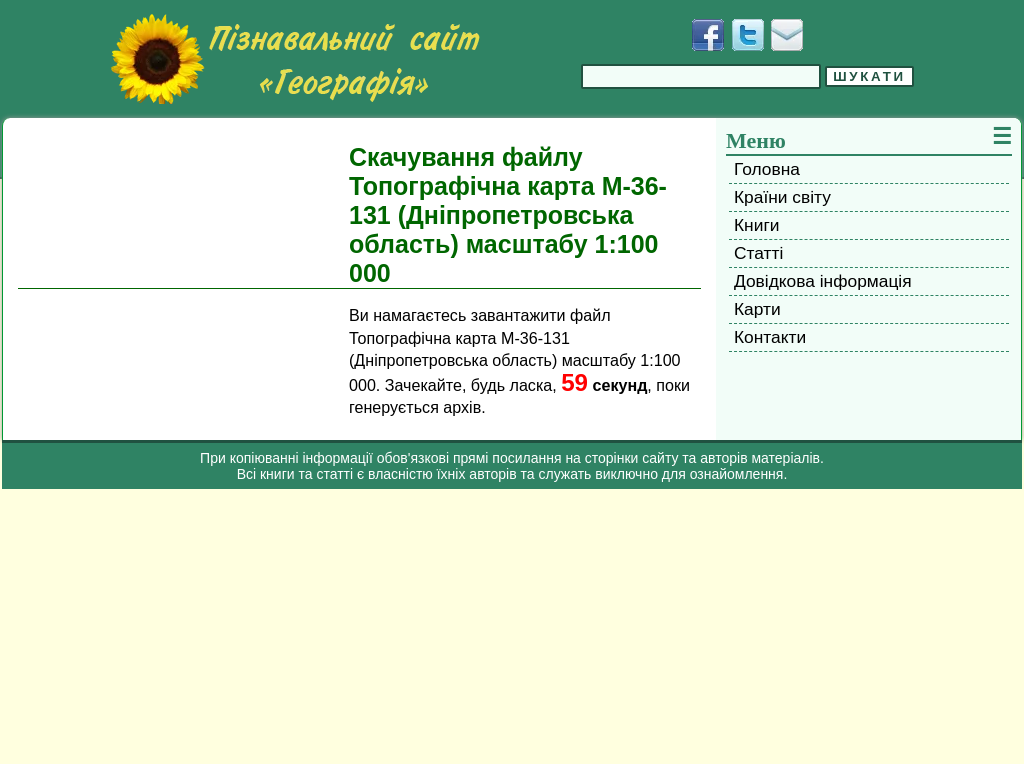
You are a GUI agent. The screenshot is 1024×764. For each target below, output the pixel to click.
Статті (758, 253)
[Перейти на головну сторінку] (295, 59)
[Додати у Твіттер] (748, 35)
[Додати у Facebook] (708, 35)
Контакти (770, 337)
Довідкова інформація (823, 281)
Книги (756, 225)
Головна (767, 169)
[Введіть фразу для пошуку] (701, 76)
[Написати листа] (787, 35)
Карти (757, 309)
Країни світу (782, 197)
